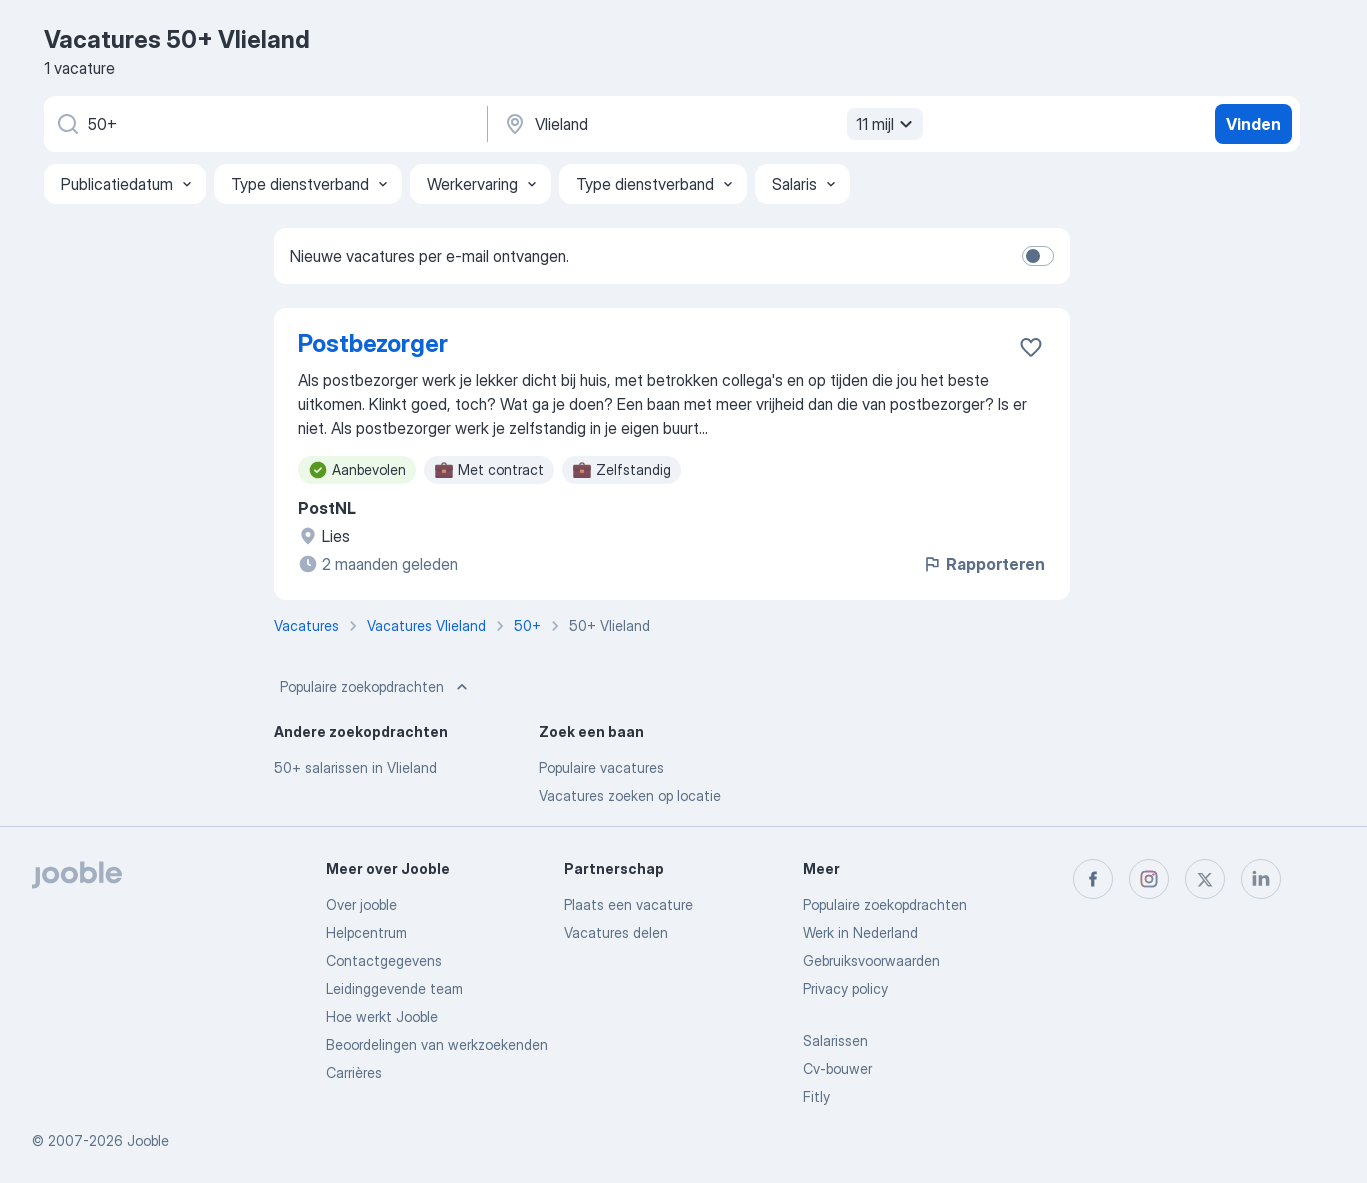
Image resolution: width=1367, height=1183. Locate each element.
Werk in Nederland (860, 932)
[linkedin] (1261, 879)
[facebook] (1093, 879)
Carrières (354, 1072)
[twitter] (1205, 879)
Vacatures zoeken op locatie (630, 795)
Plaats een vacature (628, 904)
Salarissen (835, 1040)
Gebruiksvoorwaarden (871, 960)
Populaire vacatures (601, 767)
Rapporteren (983, 564)
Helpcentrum (366, 932)
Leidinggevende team (394, 988)
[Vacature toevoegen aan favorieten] (1031, 347)
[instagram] (1149, 879)
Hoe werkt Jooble (382, 1016)
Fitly (816, 1096)
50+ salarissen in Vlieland (355, 767)
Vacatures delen (616, 932)
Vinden (1253, 124)
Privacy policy (845, 988)
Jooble (148, 1140)
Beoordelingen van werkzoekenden (437, 1044)
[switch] (1038, 256)
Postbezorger (373, 343)
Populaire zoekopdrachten (376, 687)
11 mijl (887, 124)
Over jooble (361, 904)
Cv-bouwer (837, 1068)
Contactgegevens (384, 960)
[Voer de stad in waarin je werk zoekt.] (711, 124)
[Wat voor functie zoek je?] (264, 124)
